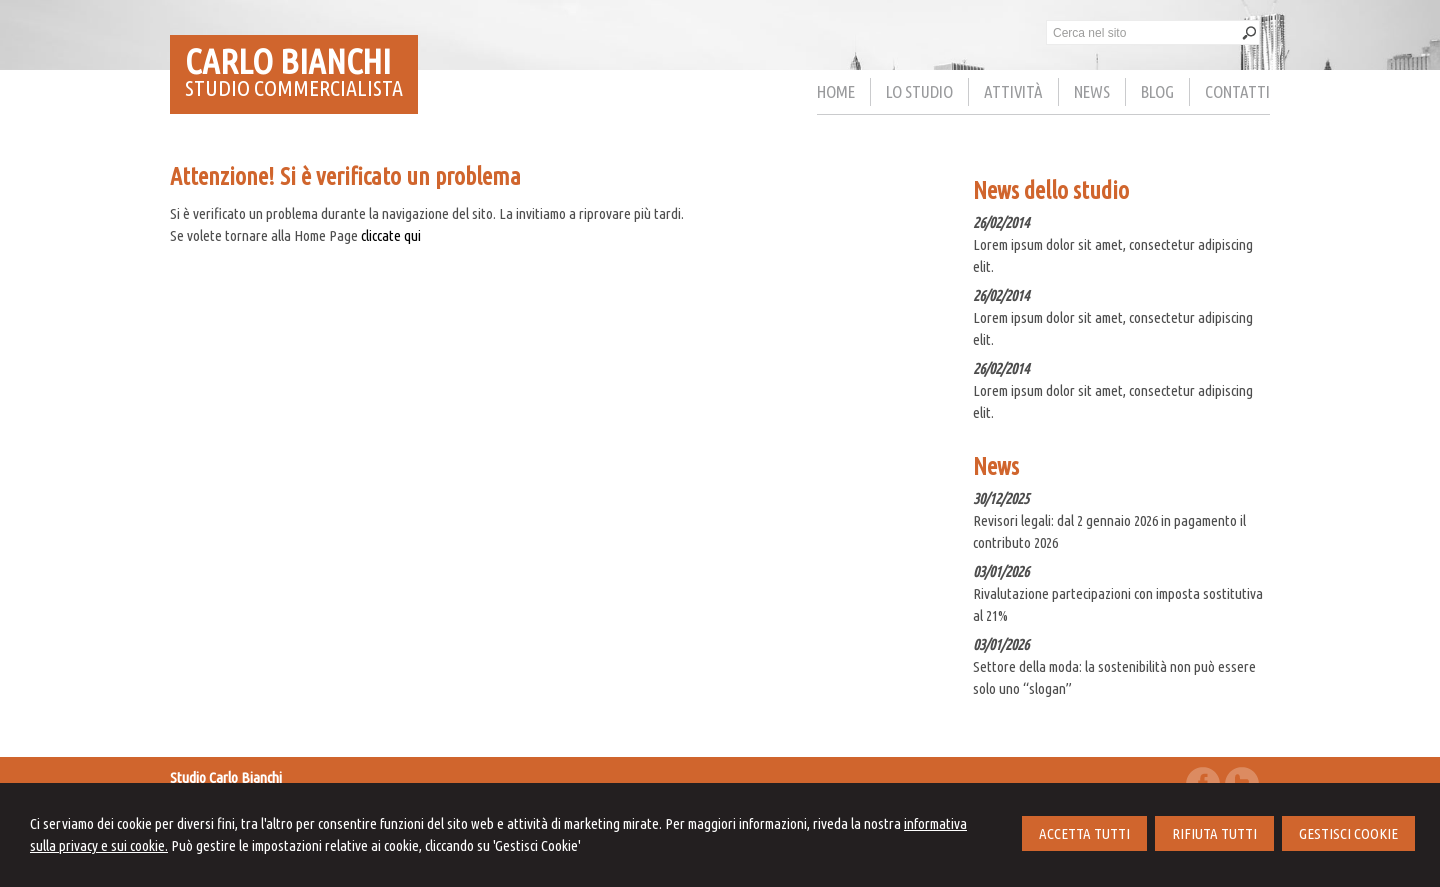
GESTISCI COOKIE (1348, 833)
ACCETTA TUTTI (1084, 833)
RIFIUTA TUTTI (1214, 833)
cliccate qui (391, 235)
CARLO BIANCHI (288, 61)
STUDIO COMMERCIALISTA (294, 87)
